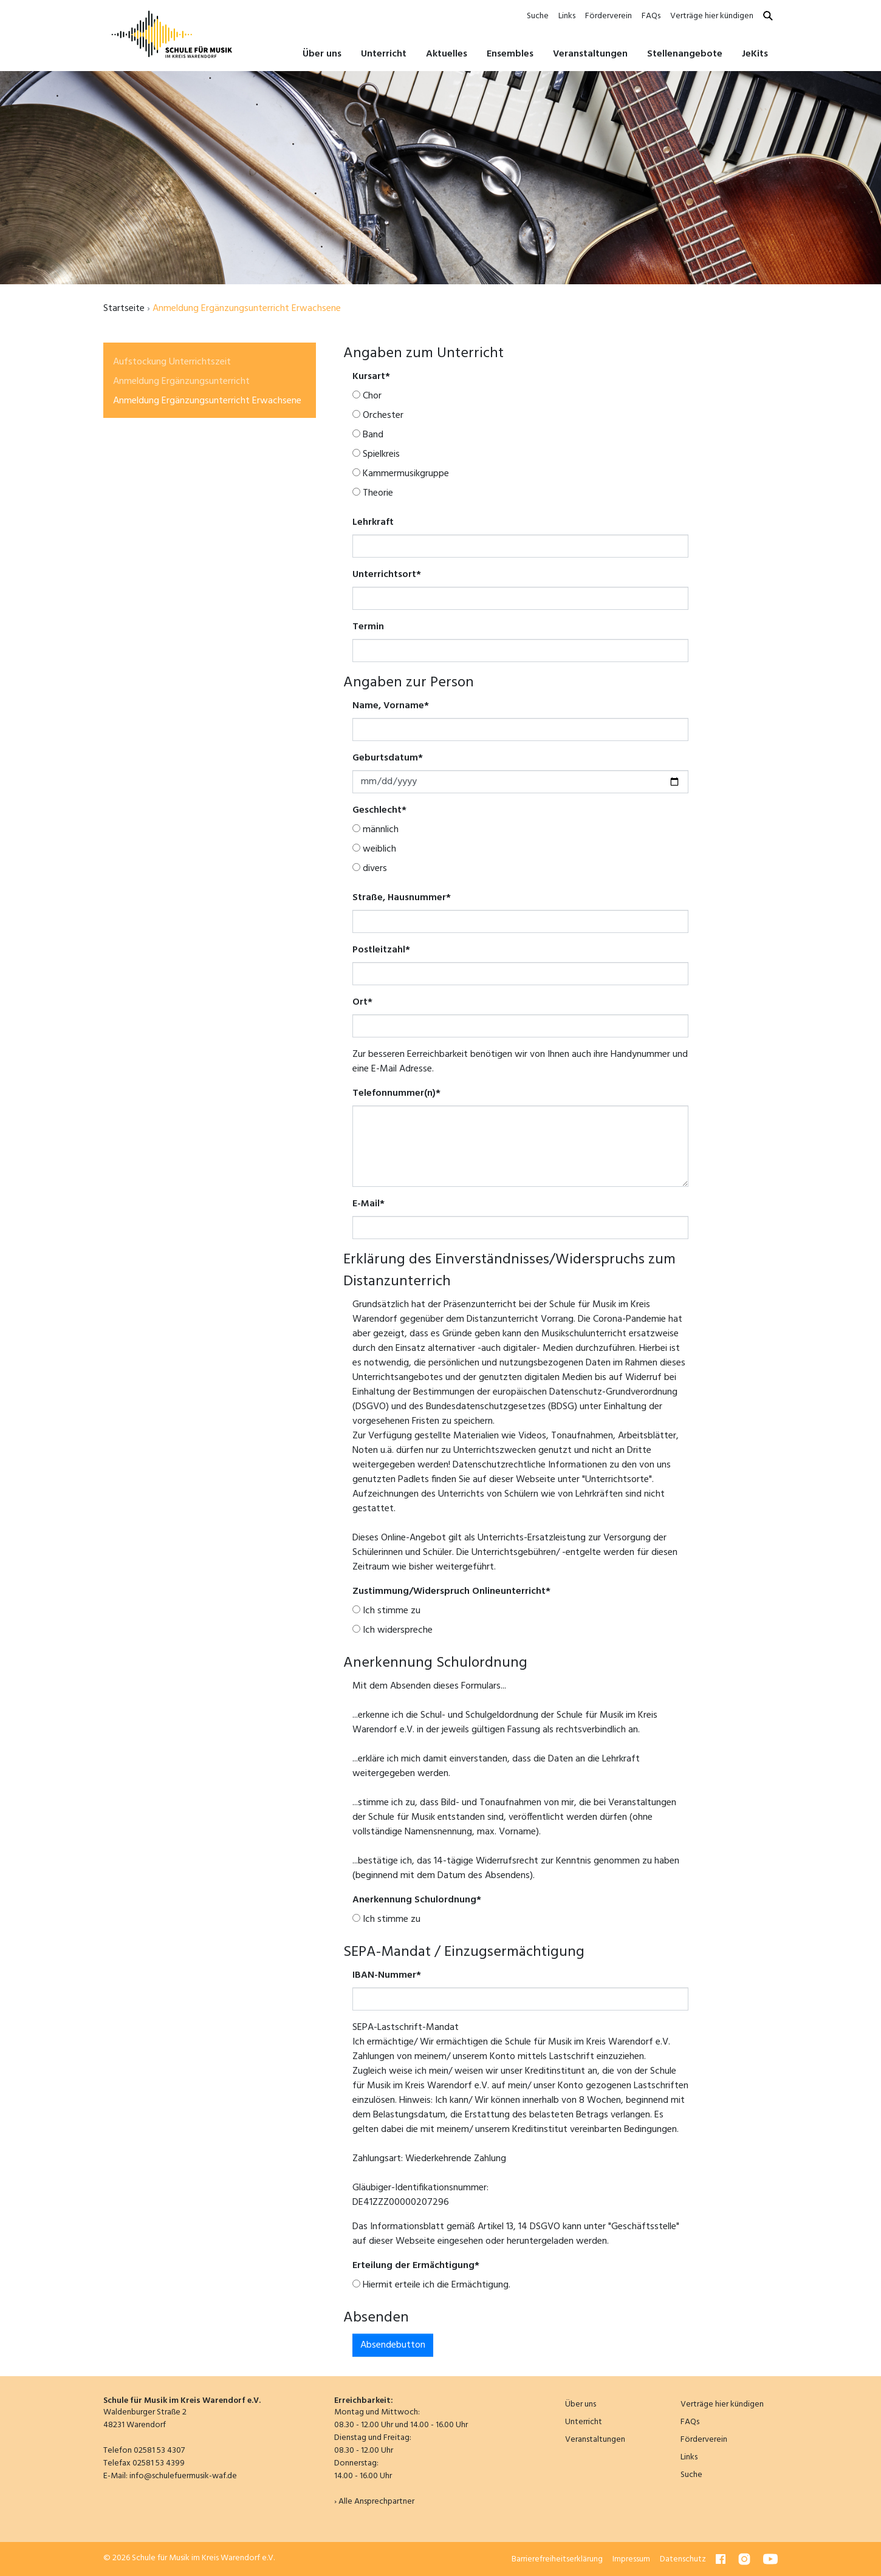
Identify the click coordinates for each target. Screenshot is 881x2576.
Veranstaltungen (590, 54)
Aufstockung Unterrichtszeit (172, 362)
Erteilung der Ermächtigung (415, 2265)
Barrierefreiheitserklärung (557, 2559)
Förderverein (608, 16)
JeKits (755, 54)
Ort (362, 1002)
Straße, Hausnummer (401, 897)
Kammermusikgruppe (400, 473)
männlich (375, 829)
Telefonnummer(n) (396, 1093)
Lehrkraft (373, 522)
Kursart (371, 376)
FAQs (651, 16)
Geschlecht (379, 810)
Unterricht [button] (383, 54)
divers (369, 868)
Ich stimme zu (386, 1611)
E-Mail (368, 1204)
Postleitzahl (381, 950)
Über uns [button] (322, 54)
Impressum (631, 2559)
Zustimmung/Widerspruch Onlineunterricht (451, 1591)
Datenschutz (683, 2559)
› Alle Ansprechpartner (374, 2502)
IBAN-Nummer (386, 1975)
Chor (367, 396)
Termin (368, 627)
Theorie (372, 493)
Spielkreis (376, 454)
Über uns (580, 2404)
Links (566, 16)
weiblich (374, 849)
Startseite (124, 308)
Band (367, 435)
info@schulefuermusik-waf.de (183, 2476)
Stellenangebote (684, 54)
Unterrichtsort (386, 574)
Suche (538, 16)
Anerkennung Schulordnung (416, 1900)
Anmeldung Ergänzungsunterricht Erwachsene (207, 401)
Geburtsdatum (387, 758)
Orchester (377, 415)
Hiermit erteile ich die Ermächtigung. (431, 2285)
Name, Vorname (390, 706)
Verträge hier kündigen (711, 16)
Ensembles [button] (510, 54)
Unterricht (583, 2422)
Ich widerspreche (392, 1630)
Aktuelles (446, 54)
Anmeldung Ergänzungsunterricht (181, 381)
